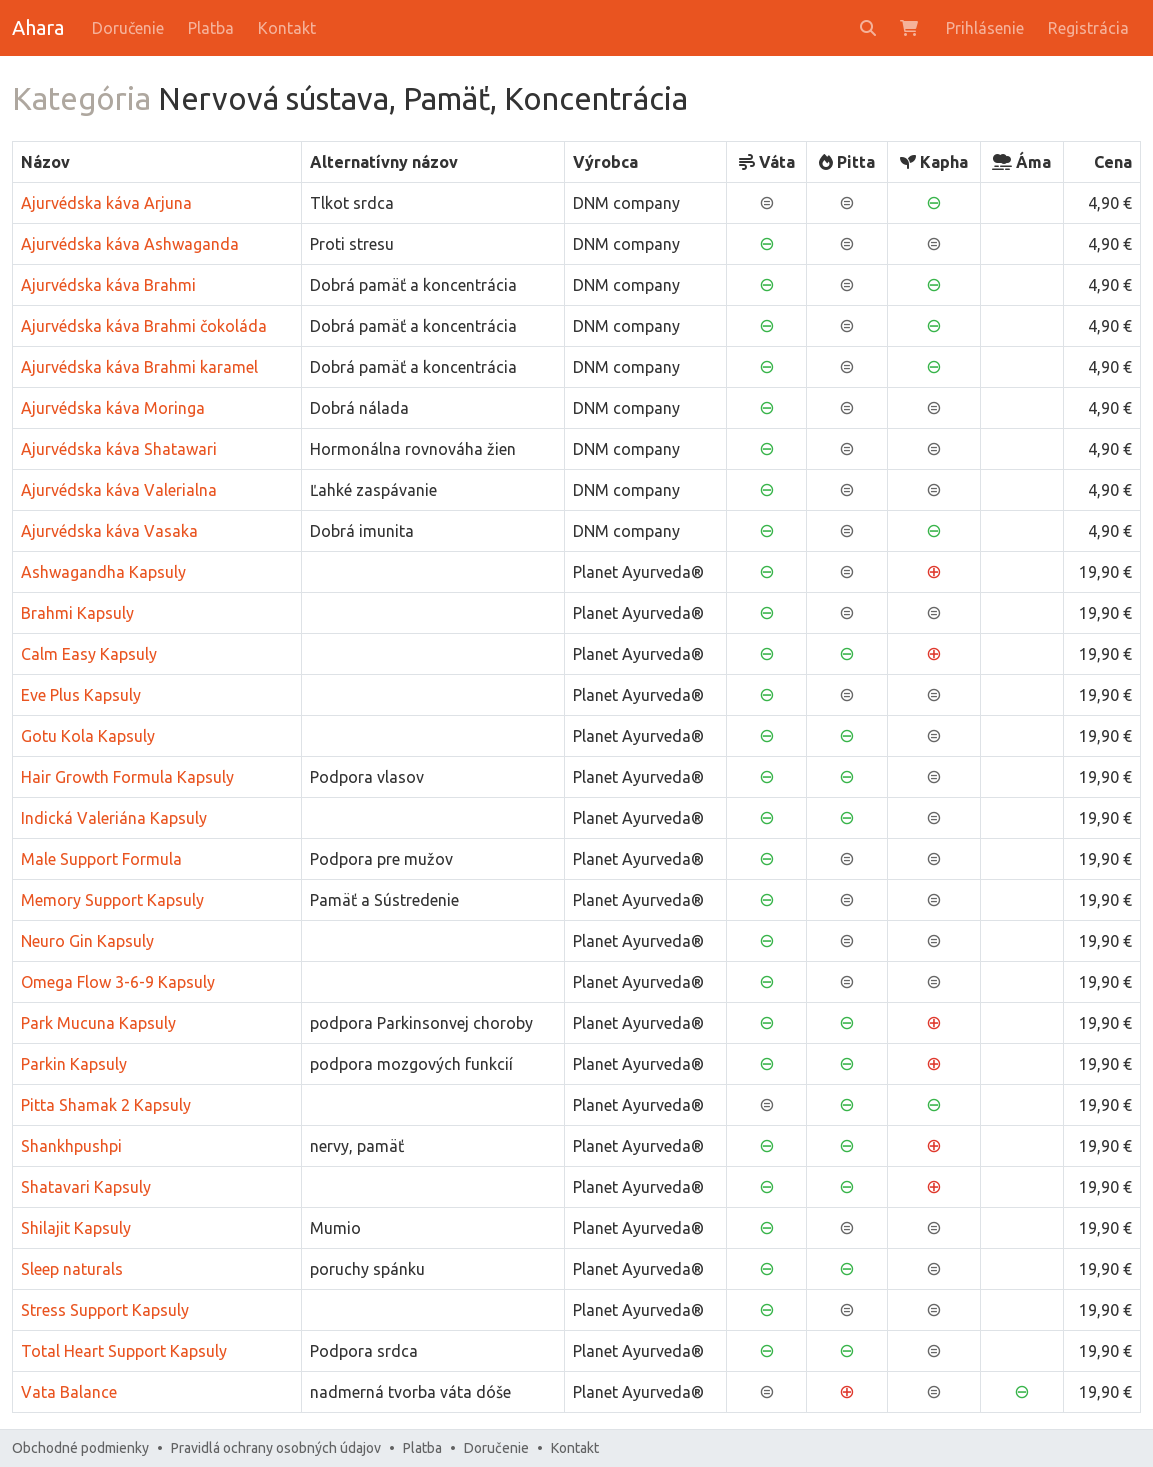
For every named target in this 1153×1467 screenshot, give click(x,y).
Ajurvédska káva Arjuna (106, 203)
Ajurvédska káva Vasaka (109, 531)
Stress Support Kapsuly (105, 1310)
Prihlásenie (985, 28)
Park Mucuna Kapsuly (98, 1023)
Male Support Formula (101, 859)
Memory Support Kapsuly (112, 900)
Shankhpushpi (71, 1146)
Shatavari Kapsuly (86, 1187)
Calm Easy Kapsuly (89, 654)
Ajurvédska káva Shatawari (119, 449)
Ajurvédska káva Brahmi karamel (139, 367)
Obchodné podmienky (80, 1448)
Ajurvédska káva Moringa (113, 408)
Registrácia (1088, 28)
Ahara (38, 27)
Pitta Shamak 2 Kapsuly (106, 1105)
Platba (211, 28)
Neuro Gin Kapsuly (87, 941)
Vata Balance (69, 1392)
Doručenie (128, 28)
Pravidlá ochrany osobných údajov (276, 1448)
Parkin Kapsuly (74, 1064)
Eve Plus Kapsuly (81, 695)
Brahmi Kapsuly (77, 613)
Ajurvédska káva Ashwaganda (130, 244)
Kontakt (287, 28)
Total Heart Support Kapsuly (124, 1351)
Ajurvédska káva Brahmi (108, 285)
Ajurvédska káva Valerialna (119, 490)
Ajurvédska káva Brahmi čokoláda (144, 326)
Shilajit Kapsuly (76, 1228)
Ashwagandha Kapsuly (103, 572)
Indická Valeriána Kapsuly (114, 818)
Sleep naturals (72, 1269)
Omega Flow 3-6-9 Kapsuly (118, 982)
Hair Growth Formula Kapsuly (127, 777)
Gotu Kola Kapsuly (88, 736)
